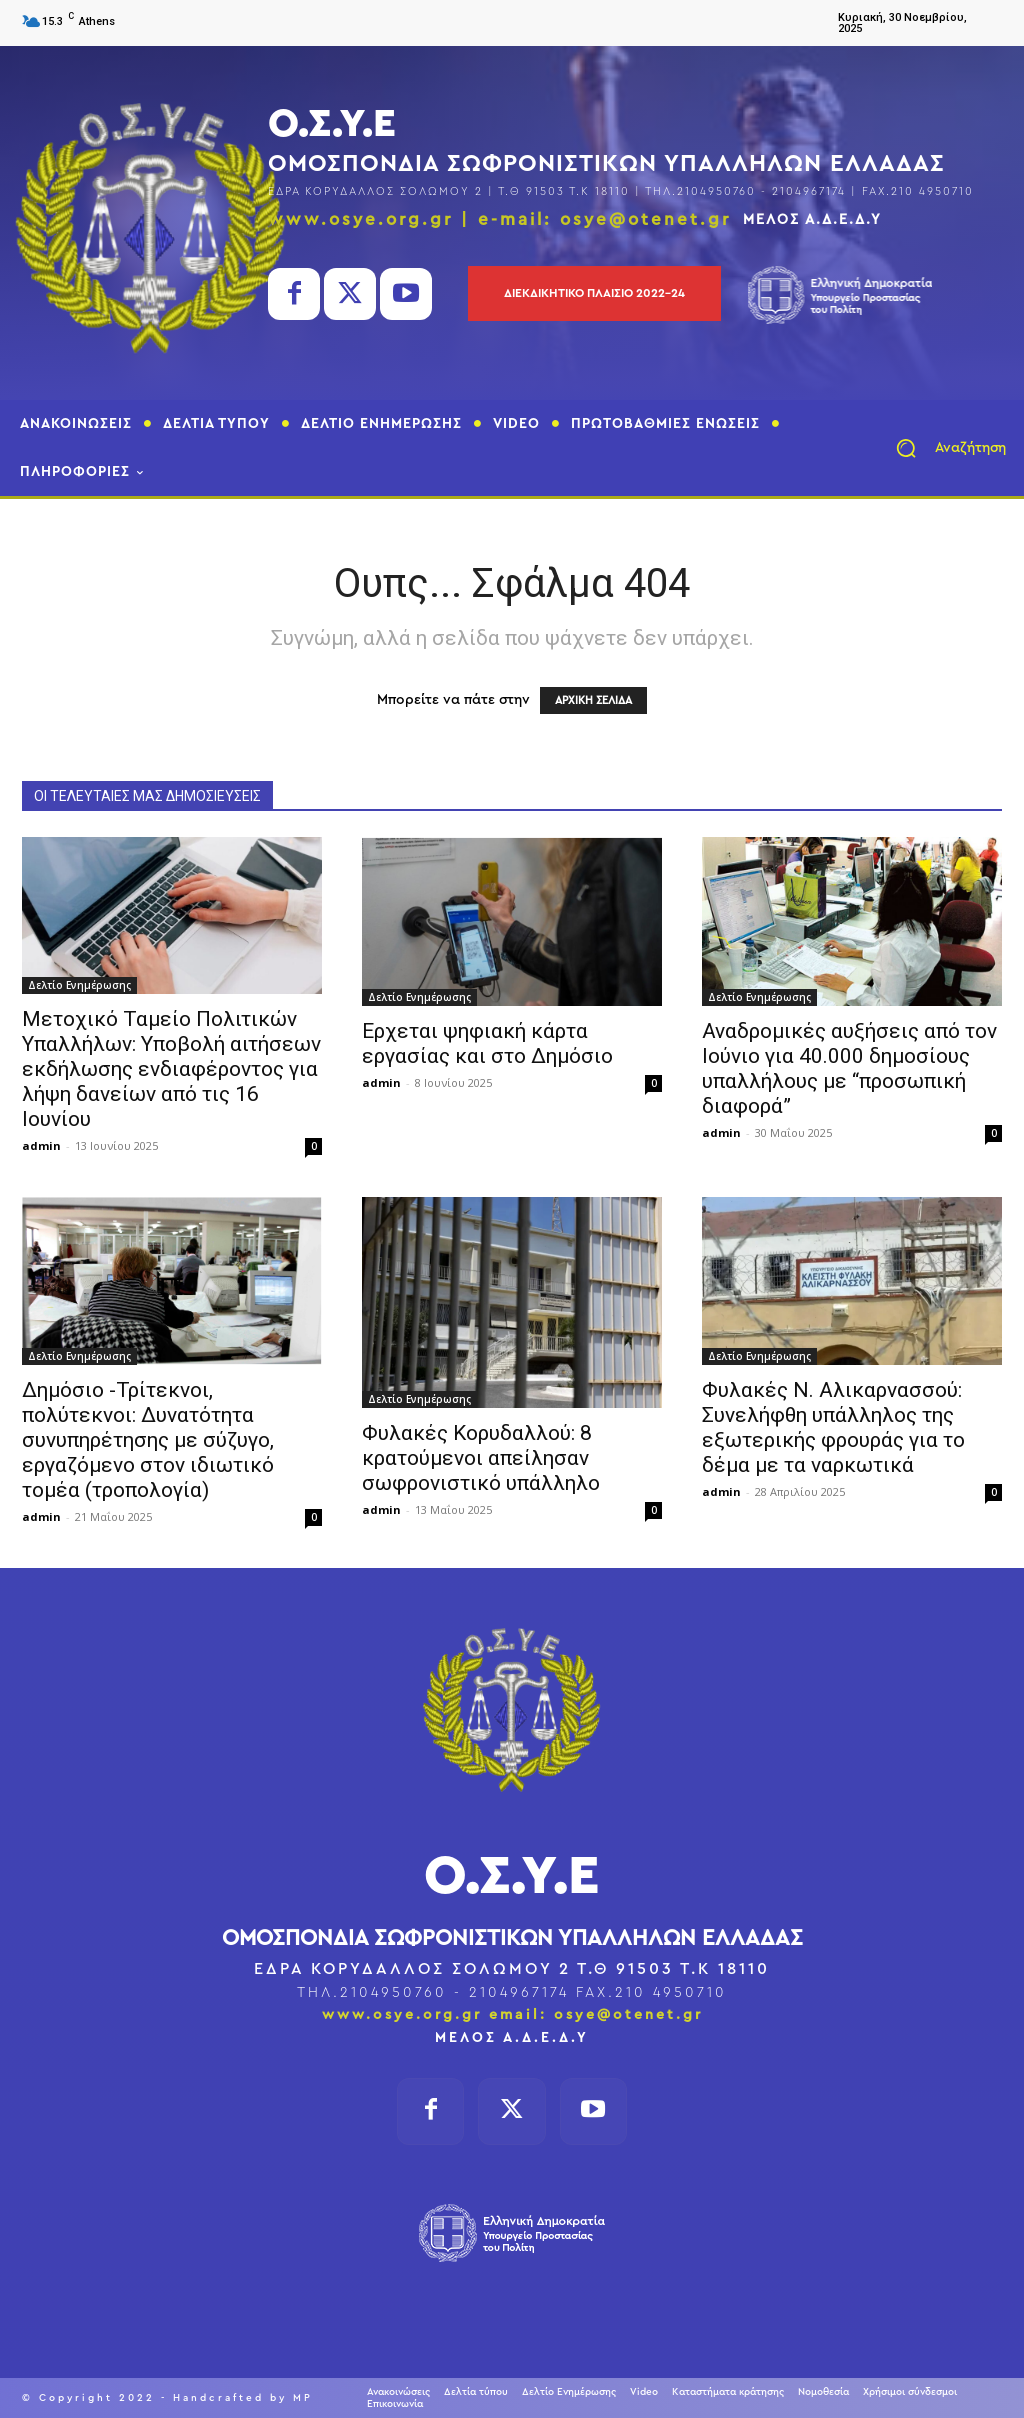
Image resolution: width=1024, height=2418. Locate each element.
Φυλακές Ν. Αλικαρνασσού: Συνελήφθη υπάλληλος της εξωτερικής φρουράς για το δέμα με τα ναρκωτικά (833, 1427)
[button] (942, 447)
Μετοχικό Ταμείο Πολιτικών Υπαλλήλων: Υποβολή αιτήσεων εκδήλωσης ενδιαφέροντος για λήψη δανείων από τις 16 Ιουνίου (171, 1069)
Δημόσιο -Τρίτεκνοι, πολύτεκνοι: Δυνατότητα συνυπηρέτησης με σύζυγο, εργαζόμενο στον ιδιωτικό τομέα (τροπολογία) (148, 1440)
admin (41, 1145)
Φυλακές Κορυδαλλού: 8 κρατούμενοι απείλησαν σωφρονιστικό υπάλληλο (481, 1458)
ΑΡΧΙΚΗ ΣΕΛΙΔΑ (593, 700)
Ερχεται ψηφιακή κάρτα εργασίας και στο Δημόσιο (487, 1043)
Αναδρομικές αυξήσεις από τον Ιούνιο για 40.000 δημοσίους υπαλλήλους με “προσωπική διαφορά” (849, 1068)
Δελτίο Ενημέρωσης (79, 985)
